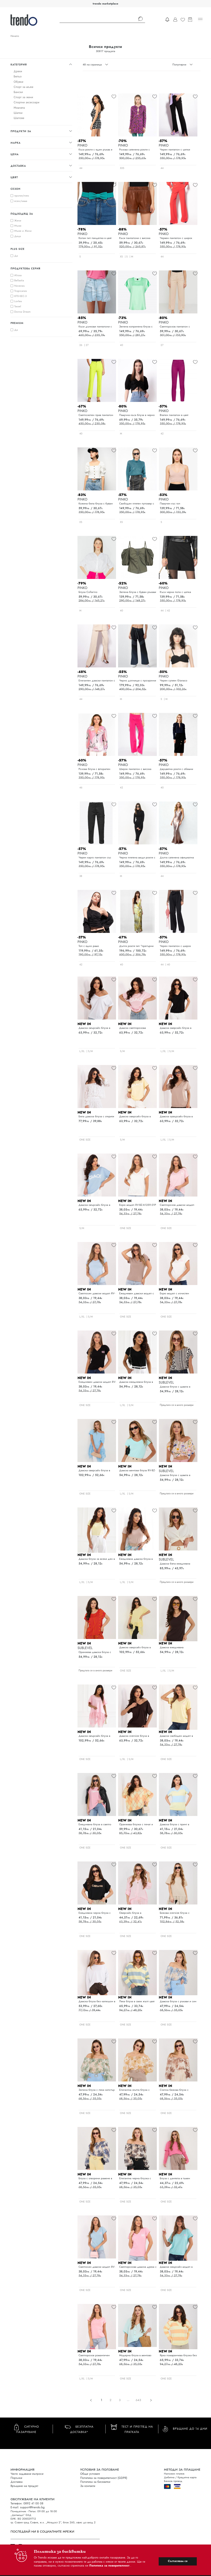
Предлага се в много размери (177, 1405)
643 (138, 2400)
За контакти (87, 2486)
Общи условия (90, 2474)
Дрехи (18, 71)
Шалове (19, 118)
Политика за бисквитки (95, 2482)
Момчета (19, 108)
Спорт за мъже (23, 87)
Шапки (18, 113)
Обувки (18, 82)
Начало (15, 36)
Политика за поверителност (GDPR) (103, 2478)
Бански (18, 92)
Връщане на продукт (24, 2486)
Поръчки (16, 2478)
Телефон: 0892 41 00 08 (27, 2503)
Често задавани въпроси (27, 2474)
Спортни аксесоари (26, 102)
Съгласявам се (178, 2561)
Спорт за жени (23, 97)
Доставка (16, 2482)
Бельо (18, 76)
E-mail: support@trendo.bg (28, 2507)
